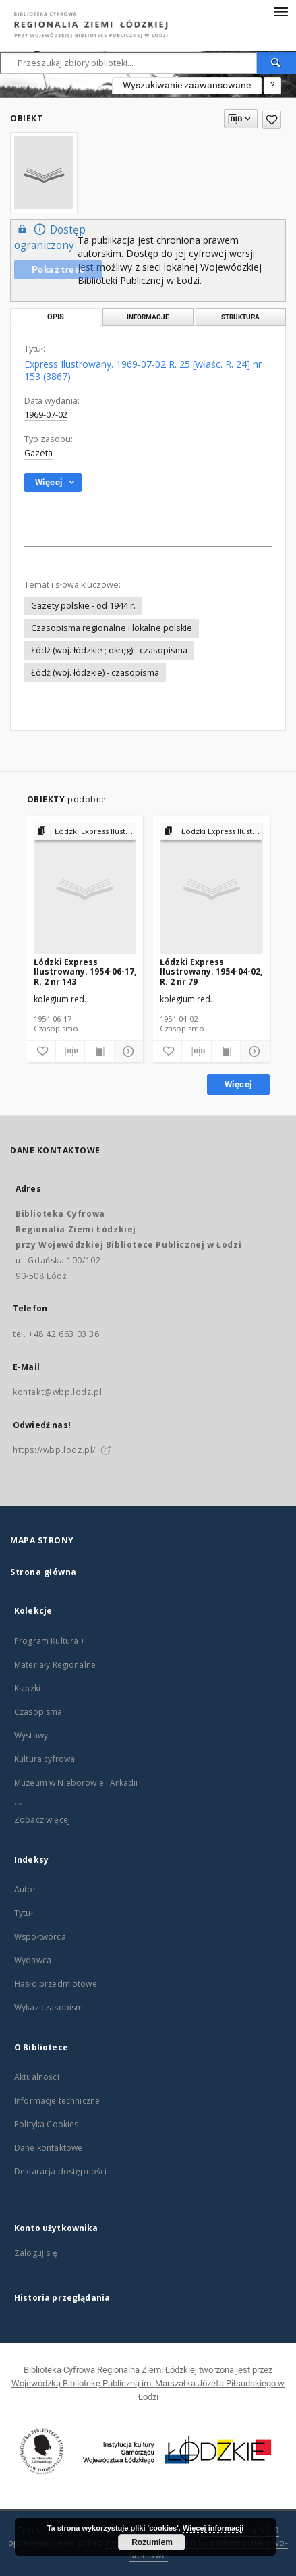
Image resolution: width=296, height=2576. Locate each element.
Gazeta (38, 453)
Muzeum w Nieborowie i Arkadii (76, 1782)
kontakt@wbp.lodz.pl (57, 1392)
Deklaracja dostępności (60, 2171)
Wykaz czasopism (48, 2007)
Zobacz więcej (42, 1820)
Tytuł (23, 1913)
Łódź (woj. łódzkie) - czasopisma (95, 672)
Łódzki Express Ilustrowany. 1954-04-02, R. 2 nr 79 (211, 971)
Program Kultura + (50, 1641)
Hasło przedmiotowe (55, 1984)
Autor (25, 1889)
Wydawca (32, 1960)
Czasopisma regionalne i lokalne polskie (111, 628)
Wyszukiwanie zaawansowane (187, 85)
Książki (27, 1688)
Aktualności (36, 2077)
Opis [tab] (55, 316)
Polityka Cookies (46, 2124)
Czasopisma (38, 1712)
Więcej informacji (213, 2528)
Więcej (238, 1084)
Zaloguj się (35, 2253)
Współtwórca (40, 1936)
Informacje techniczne (57, 2100)
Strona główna (43, 1572)
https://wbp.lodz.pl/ (54, 1450)
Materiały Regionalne (55, 1664)
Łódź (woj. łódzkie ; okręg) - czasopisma (109, 650)
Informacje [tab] (148, 317)
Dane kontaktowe (48, 2148)
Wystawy (31, 1735)
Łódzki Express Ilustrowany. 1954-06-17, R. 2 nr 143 (85, 971)
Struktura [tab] (240, 317)
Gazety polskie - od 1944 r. (83, 605)
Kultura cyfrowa (44, 1759)
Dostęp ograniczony (50, 236)
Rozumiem (152, 2542)
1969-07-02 (45, 414)
